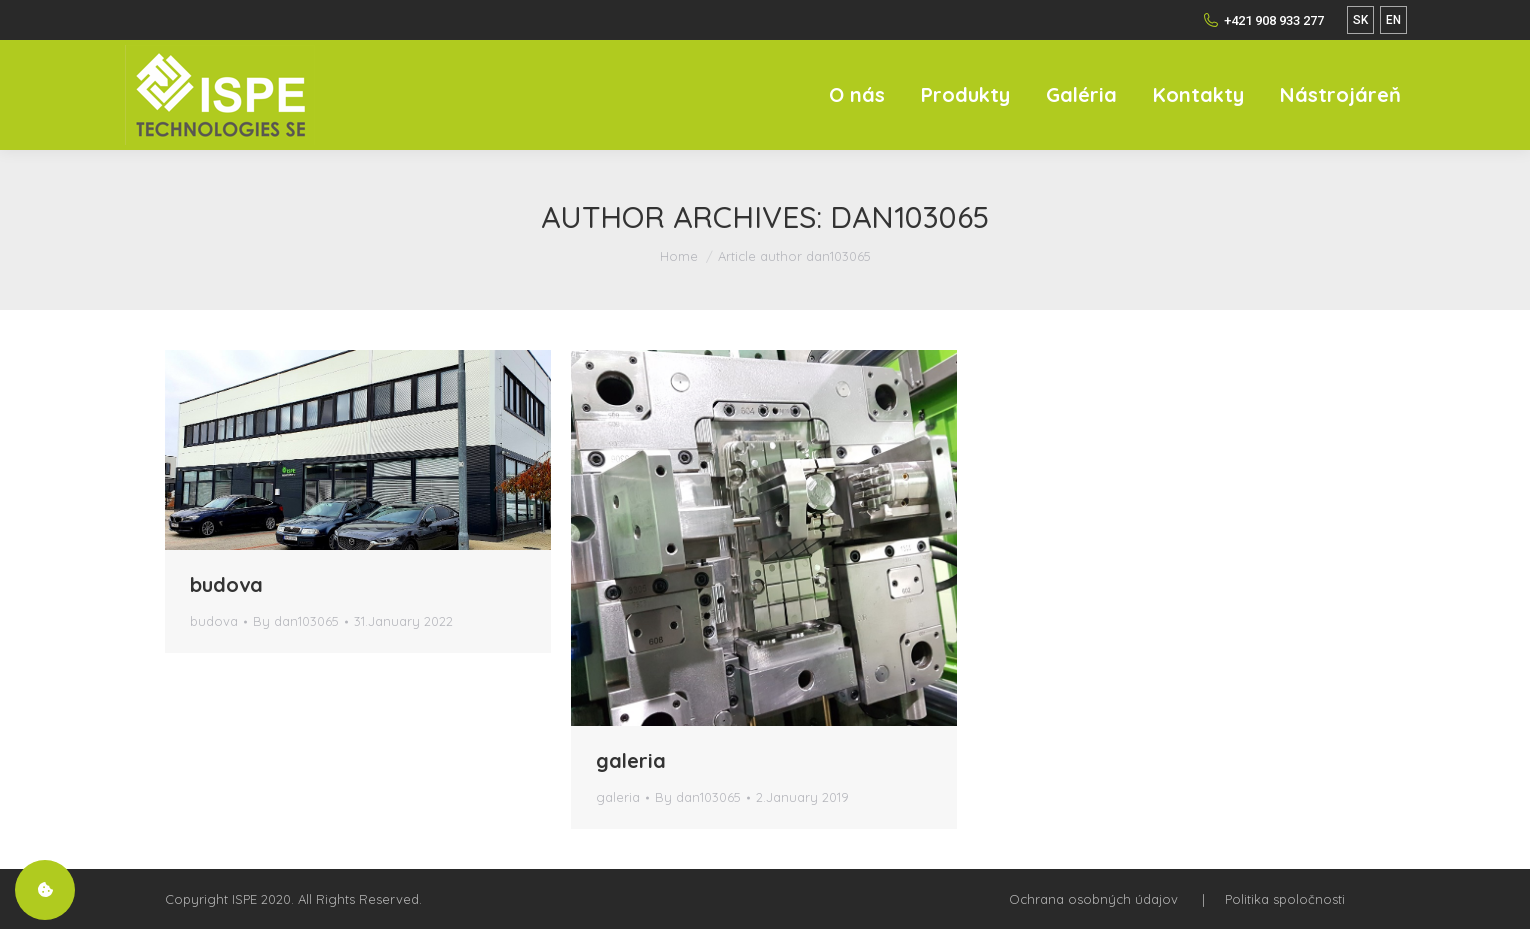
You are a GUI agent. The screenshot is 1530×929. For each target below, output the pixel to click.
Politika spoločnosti (1285, 899)
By (296, 621)
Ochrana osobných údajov (1093, 899)
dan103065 (909, 217)
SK (1360, 20)
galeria (631, 760)
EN (1393, 20)
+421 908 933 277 (1263, 20)
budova (226, 584)
